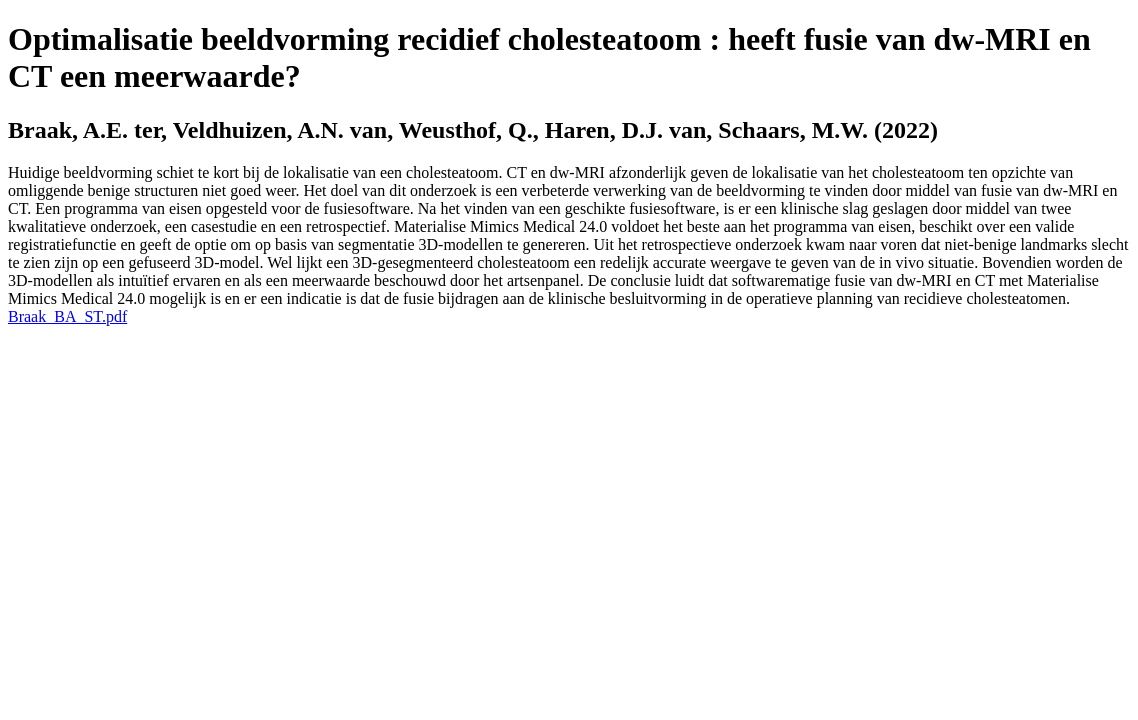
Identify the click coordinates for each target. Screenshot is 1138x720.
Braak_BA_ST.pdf (67, 316)
